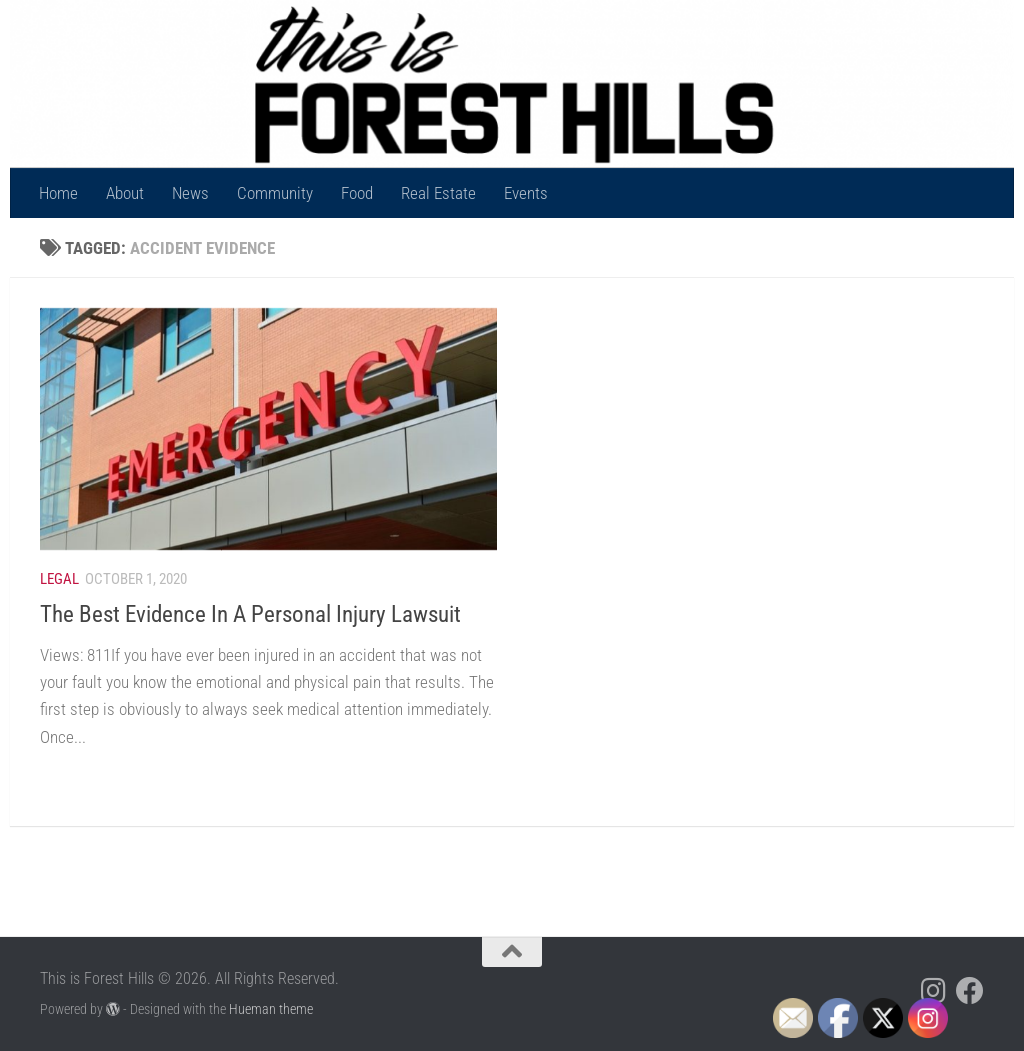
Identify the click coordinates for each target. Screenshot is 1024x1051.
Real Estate (438, 193)
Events (526, 193)
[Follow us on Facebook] (970, 991)
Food (357, 193)
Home (58, 193)
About (125, 193)
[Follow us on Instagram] (934, 991)
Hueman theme (271, 1009)
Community (275, 193)
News (190, 193)
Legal (59, 579)
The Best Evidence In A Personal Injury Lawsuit (250, 614)
